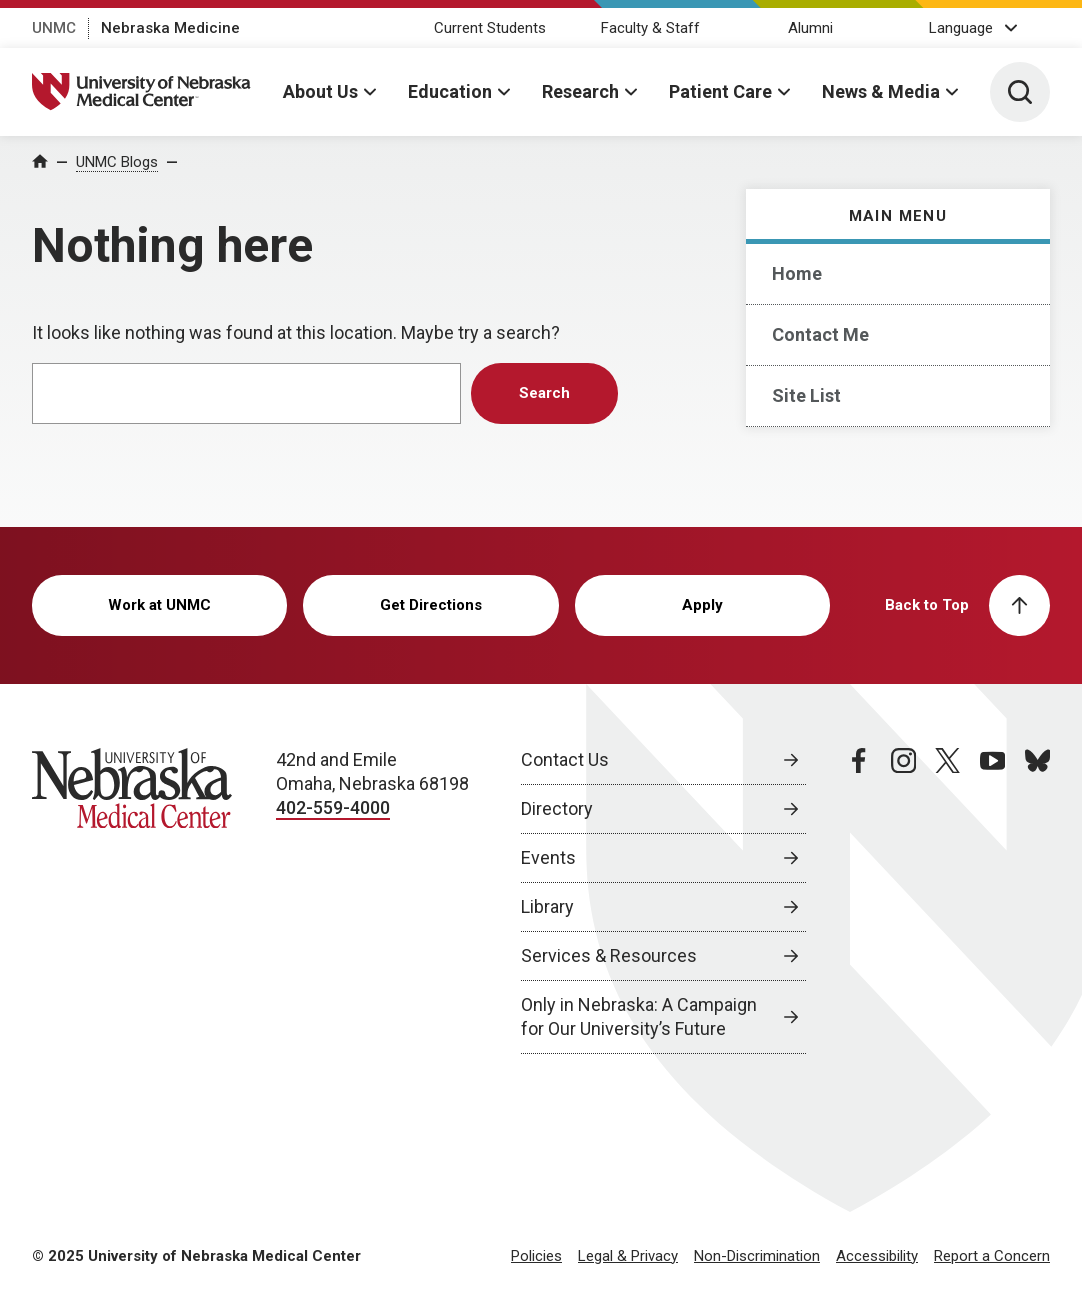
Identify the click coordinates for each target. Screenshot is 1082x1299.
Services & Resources (609, 955)
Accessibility (877, 1256)
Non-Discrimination (757, 1256)
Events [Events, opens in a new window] (548, 857)
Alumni (810, 28)
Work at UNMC (159, 605)
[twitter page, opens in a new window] (947, 901)
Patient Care (720, 91)
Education (450, 91)
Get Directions (431, 605)
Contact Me (820, 334)
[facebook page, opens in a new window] (858, 901)
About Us (320, 91)
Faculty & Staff (650, 28)
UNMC (54, 28)
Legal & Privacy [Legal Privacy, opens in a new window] (628, 1256)
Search (544, 393)
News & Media (881, 91)
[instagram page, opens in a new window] (903, 901)
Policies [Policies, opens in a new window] (536, 1256)
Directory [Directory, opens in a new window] (557, 808)
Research (580, 91)
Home (797, 273)
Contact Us (565, 759)
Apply (702, 605)
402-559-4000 (333, 807)
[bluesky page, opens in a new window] (1037, 901)
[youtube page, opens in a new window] (992, 901)
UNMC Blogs (117, 162)
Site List (806, 395)
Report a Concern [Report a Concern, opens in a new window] (992, 1256)
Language (961, 28)
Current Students (490, 28)
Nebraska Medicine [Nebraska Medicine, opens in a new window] (170, 28)
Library (547, 906)
